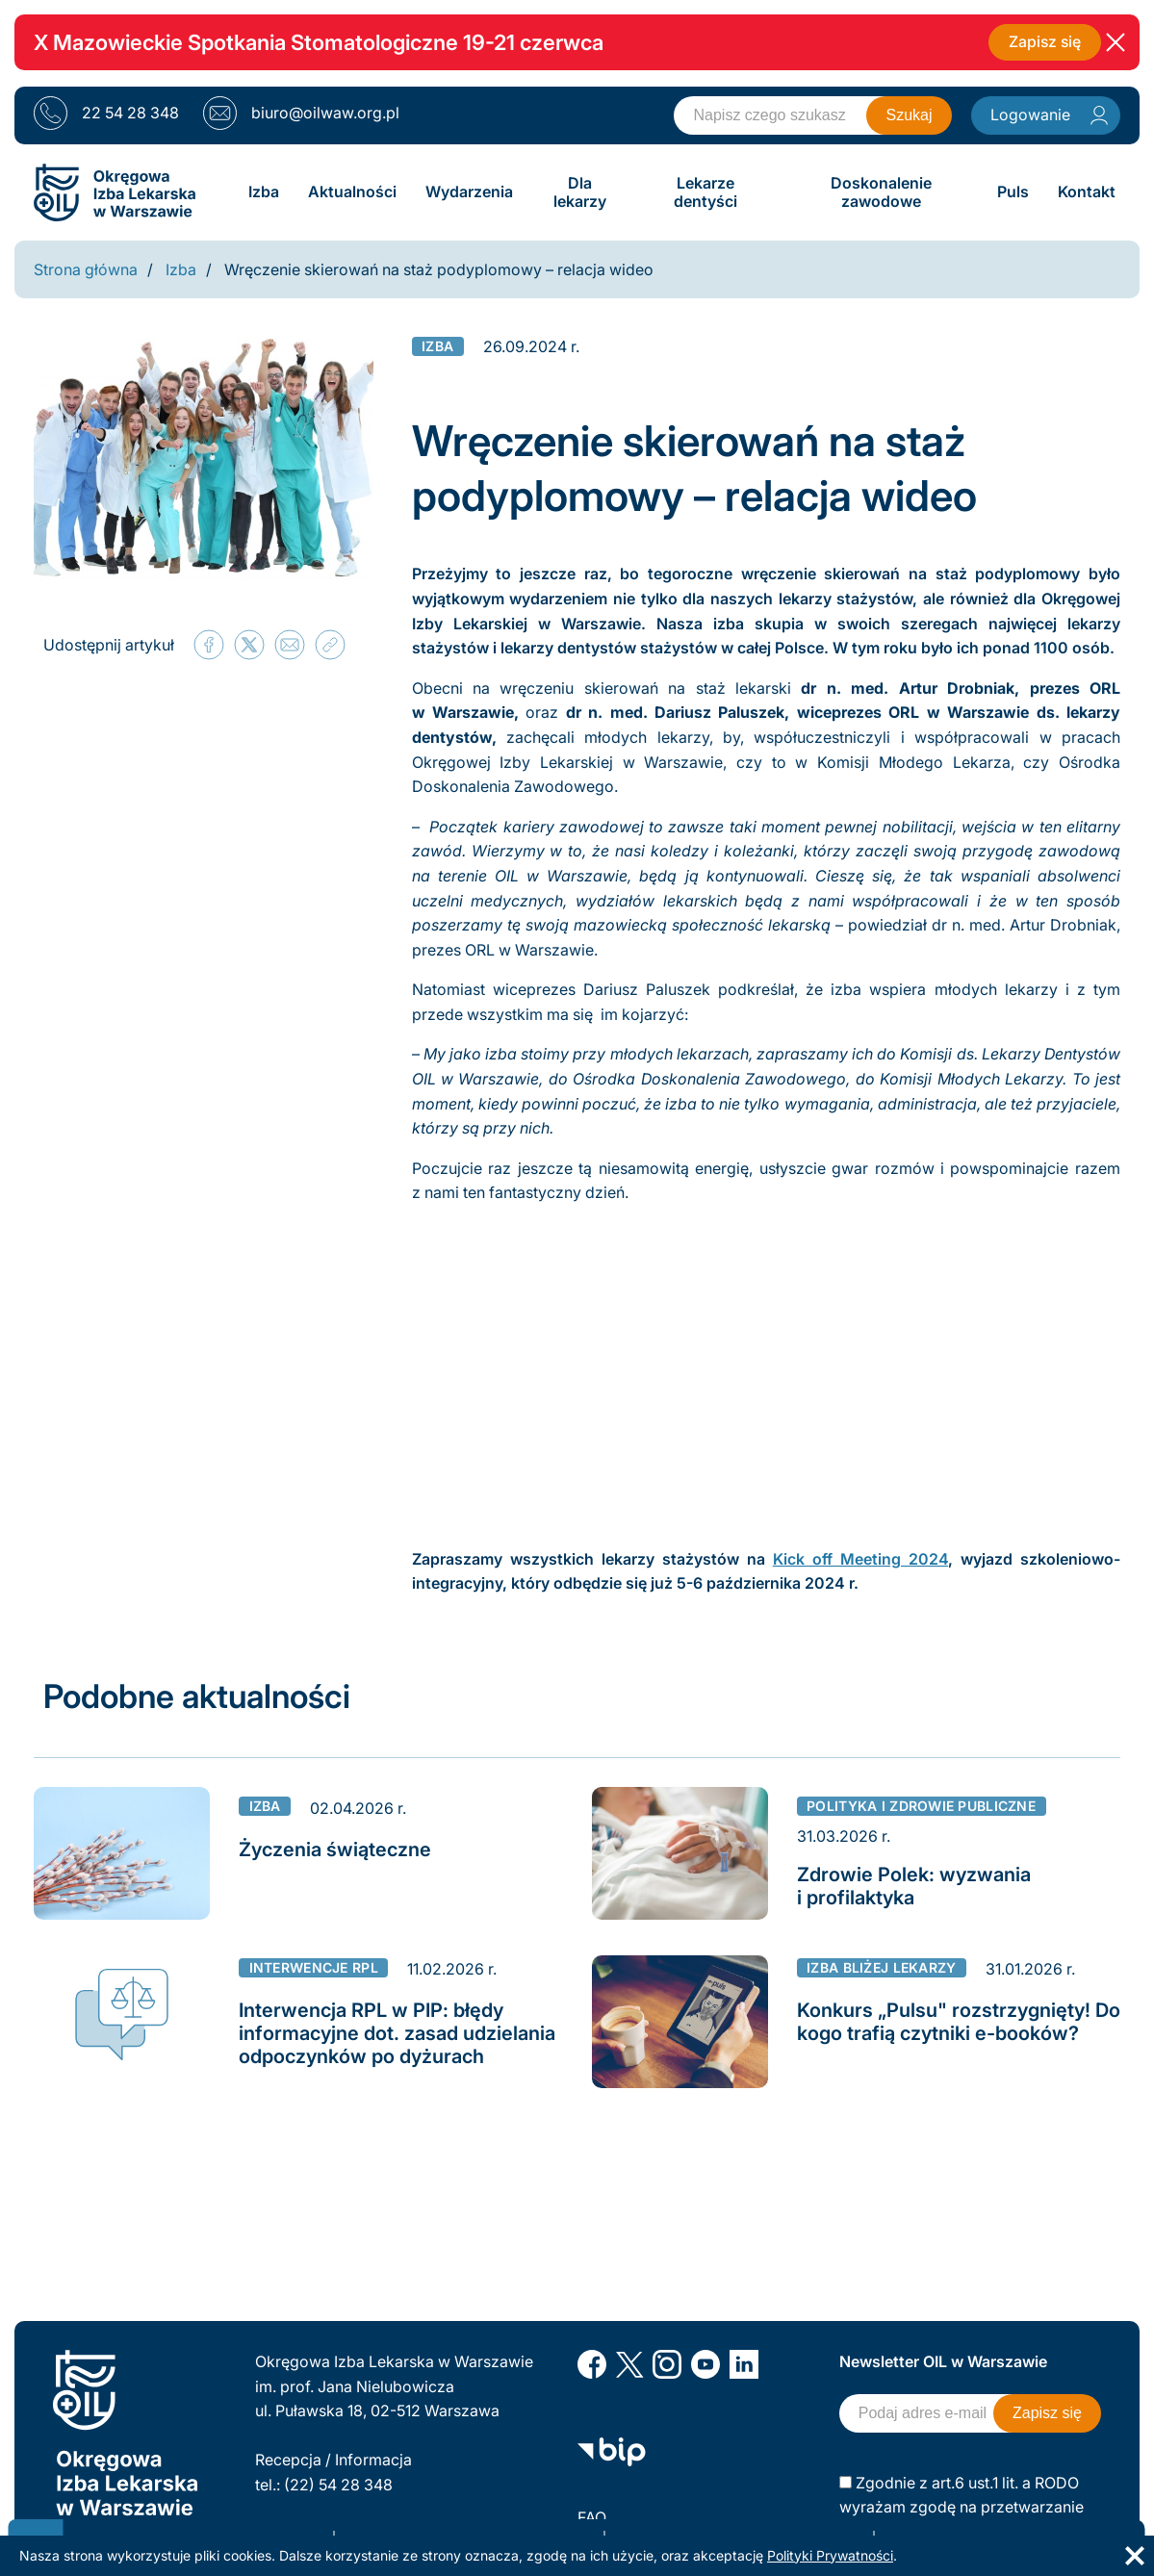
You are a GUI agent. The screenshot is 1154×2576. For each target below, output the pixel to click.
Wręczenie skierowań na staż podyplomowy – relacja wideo (439, 269)
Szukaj (908, 115)
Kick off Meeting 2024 (860, 1559)
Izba (181, 269)
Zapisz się (1044, 42)
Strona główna (86, 269)
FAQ (591, 2517)
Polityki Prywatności (830, 2555)
